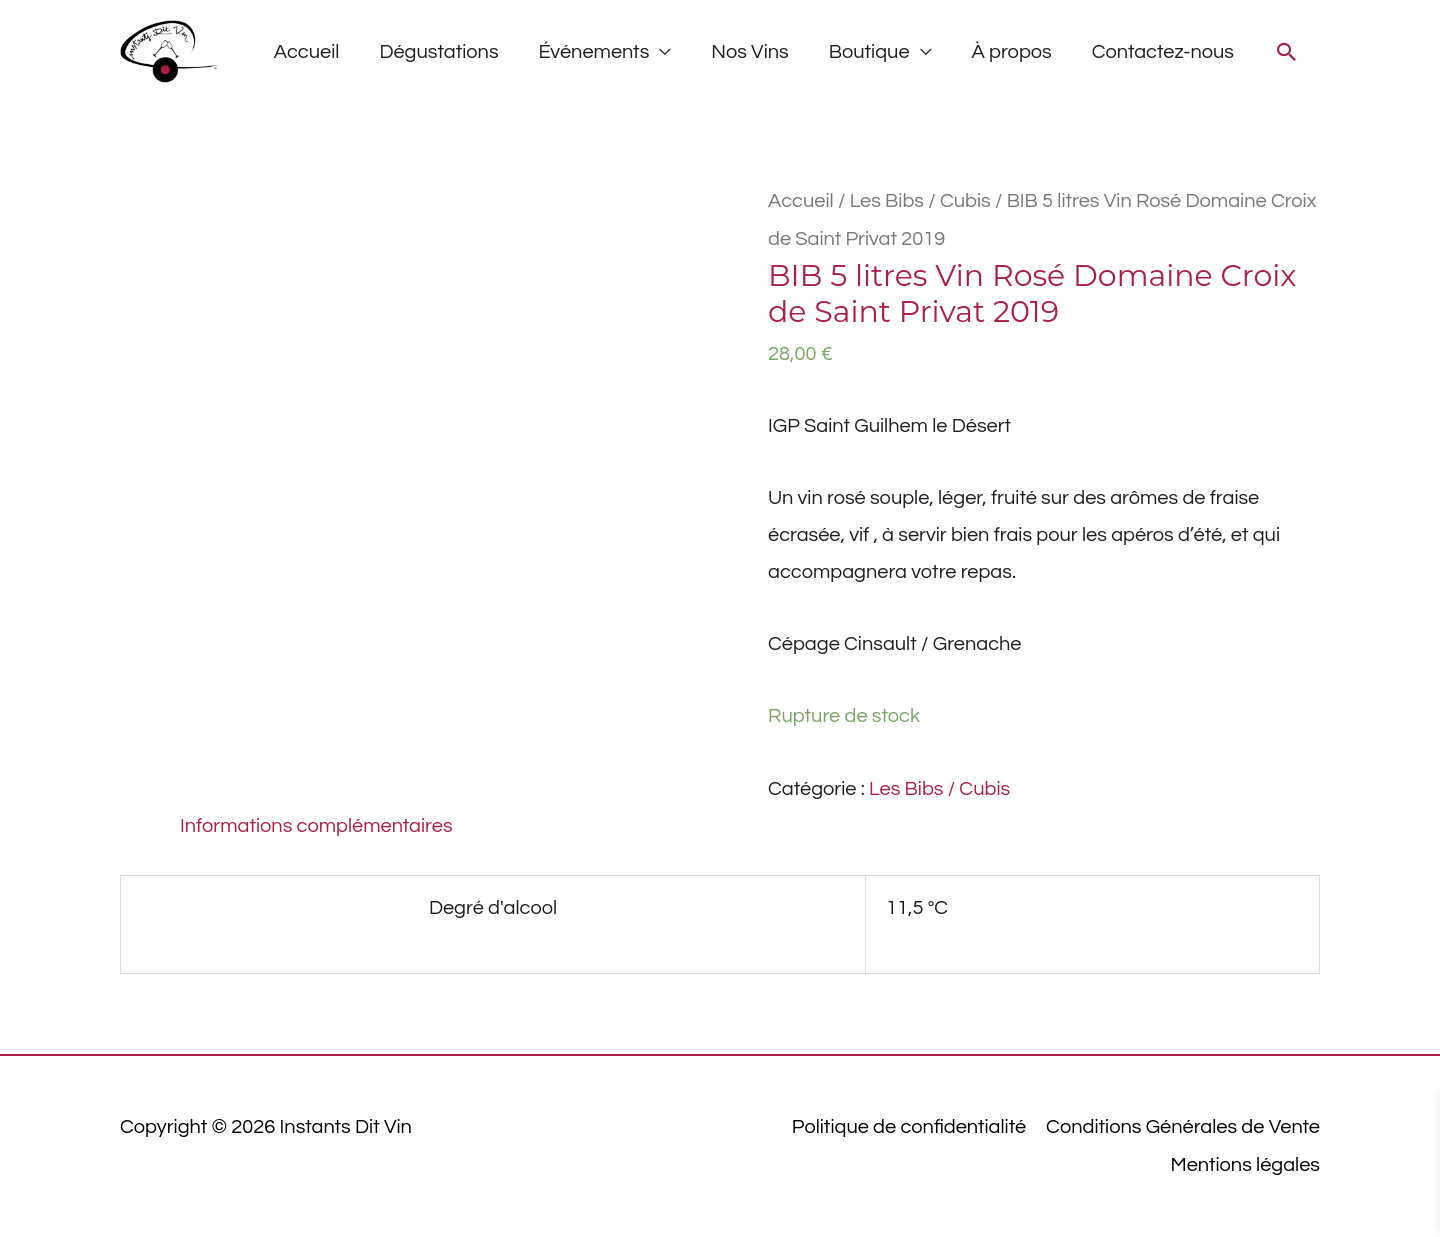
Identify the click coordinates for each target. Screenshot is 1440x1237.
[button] (1287, 52)
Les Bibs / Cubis (920, 201)
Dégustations (438, 52)
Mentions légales (1245, 1165)
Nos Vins (749, 52)
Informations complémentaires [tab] (316, 826)
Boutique (869, 52)
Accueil (307, 52)
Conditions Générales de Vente (1183, 1127)
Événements (594, 52)
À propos (1012, 52)
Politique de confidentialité (909, 1127)
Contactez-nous (1163, 52)
